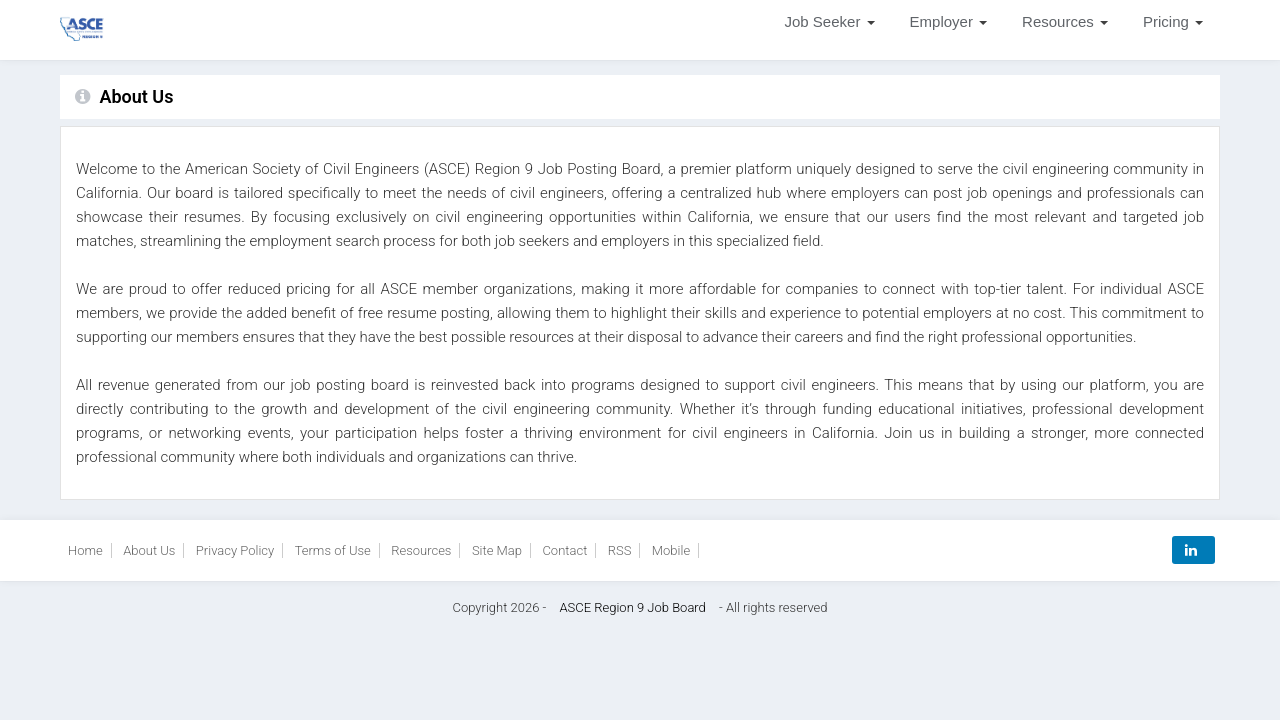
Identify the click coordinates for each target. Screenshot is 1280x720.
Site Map (497, 550)
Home (85, 550)
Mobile (671, 550)
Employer (950, 21)
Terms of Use (333, 550)
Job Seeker (831, 21)
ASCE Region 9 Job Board (632, 607)
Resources (1066, 21)
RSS (620, 550)
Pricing (1174, 21)
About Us (149, 550)
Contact (564, 550)
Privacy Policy (235, 550)
